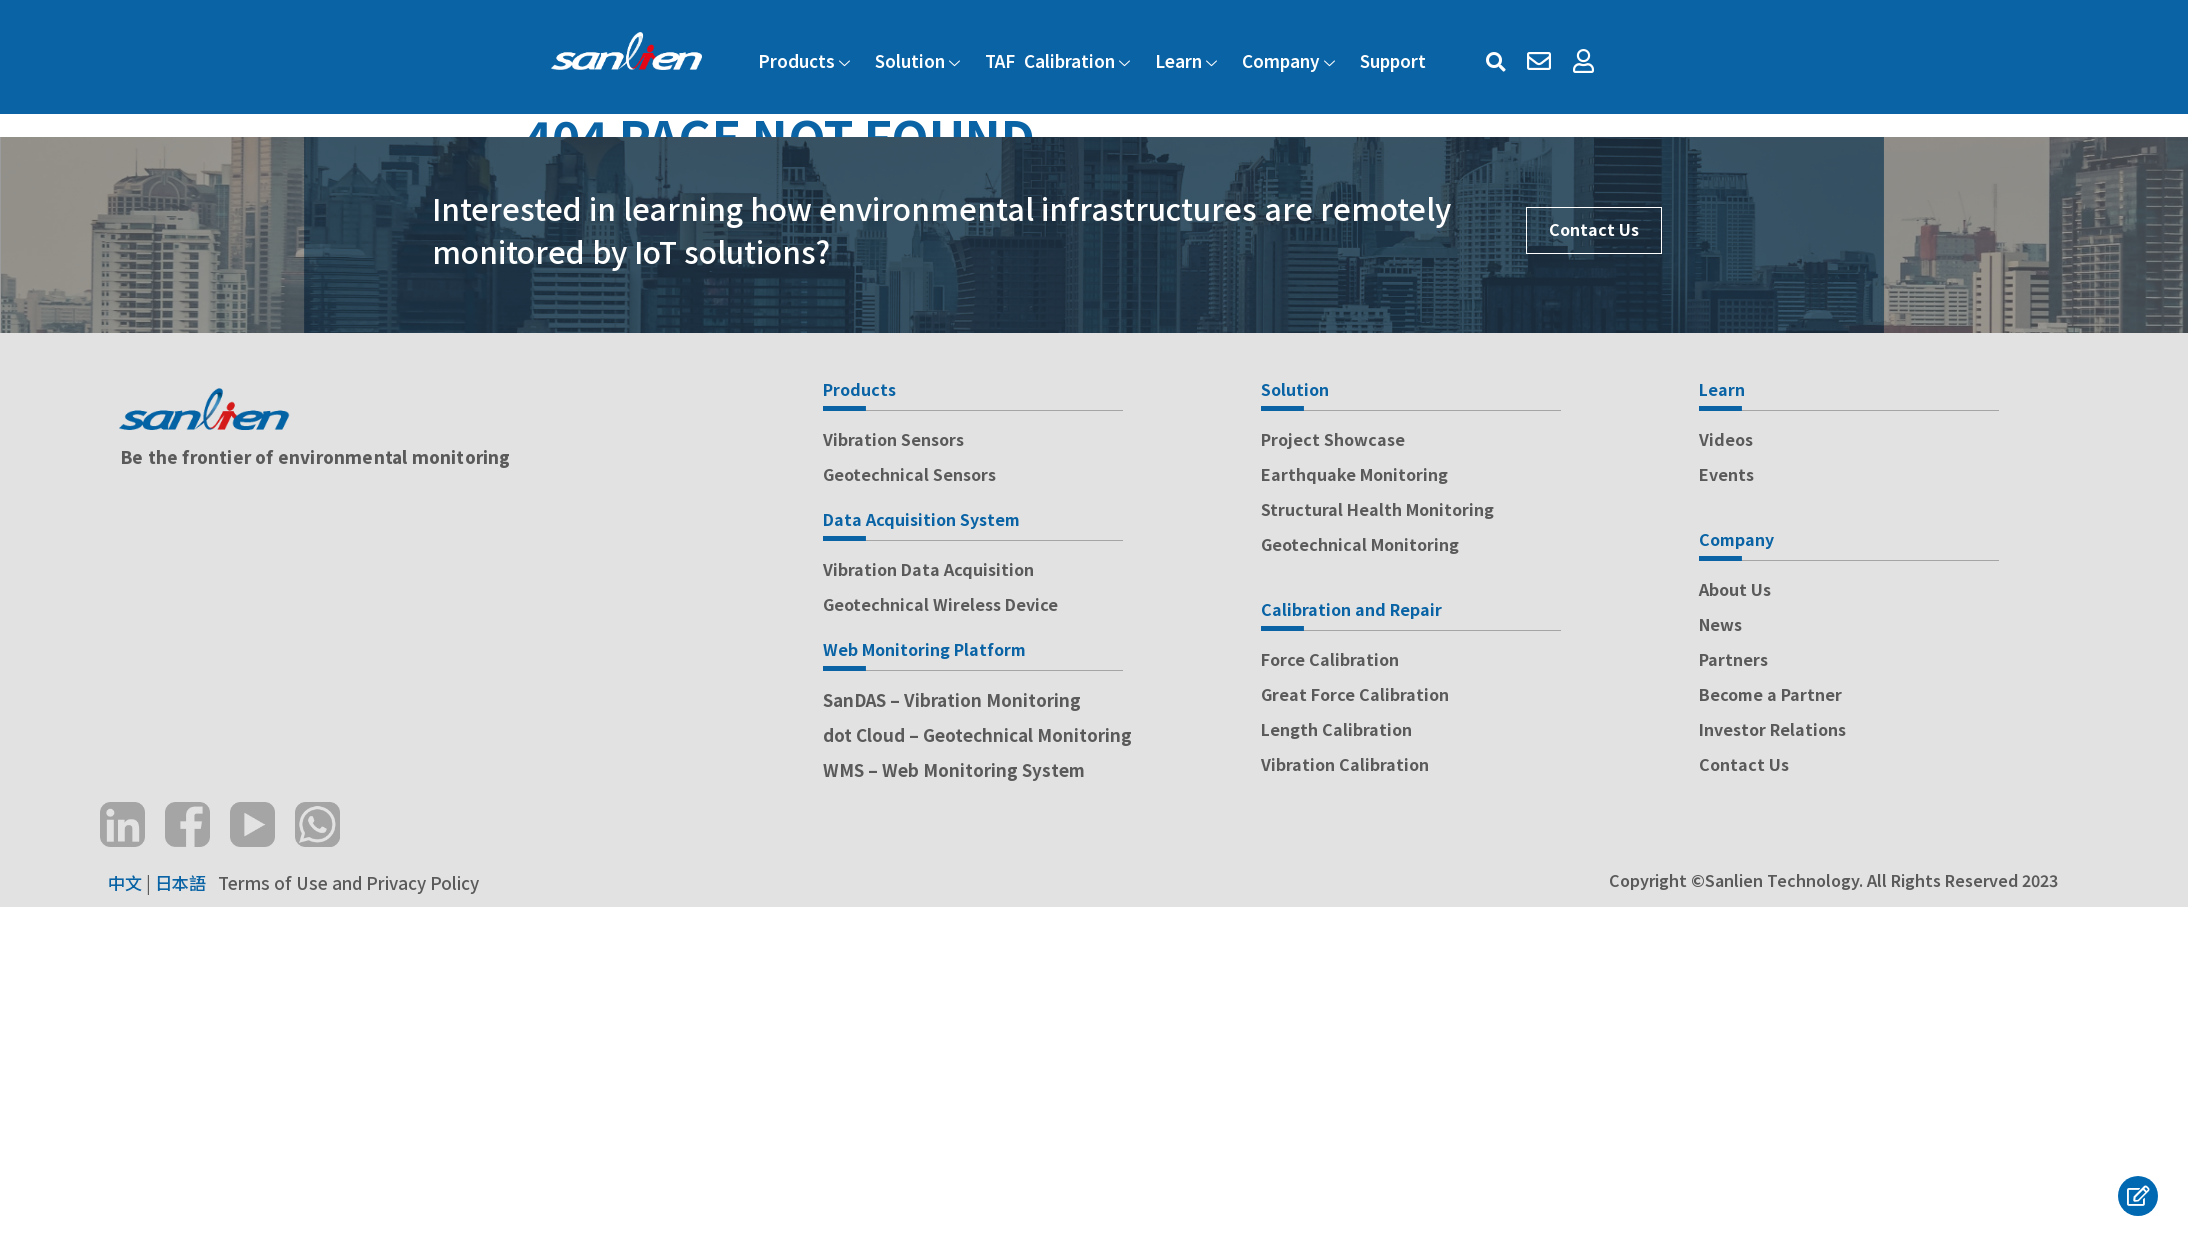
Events (1726, 474)
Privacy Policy (422, 882)
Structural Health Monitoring (1377, 509)
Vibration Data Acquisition (928, 569)
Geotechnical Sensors (909, 474)
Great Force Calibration (1355, 694)
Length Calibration (1336, 729)
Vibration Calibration (1345, 764)
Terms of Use (271, 882)
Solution (920, 60)
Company (1291, 60)
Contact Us (1594, 229)
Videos (1726, 439)
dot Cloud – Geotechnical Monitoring (977, 734)
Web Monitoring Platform (924, 649)
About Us (1735, 589)
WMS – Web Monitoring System (954, 769)
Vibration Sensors (893, 439)
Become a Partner (1770, 694)
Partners (1733, 659)
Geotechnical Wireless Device (940, 604)
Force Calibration (1330, 659)
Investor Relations (1772, 729)
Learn (1188, 60)
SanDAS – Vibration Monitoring (952, 699)
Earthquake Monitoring (1354, 474)
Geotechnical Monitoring (1360, 544)
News (1720, 624)
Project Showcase (1333, 439)
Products (806, 60)
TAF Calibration (1060, 60)
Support (1393, 60)
